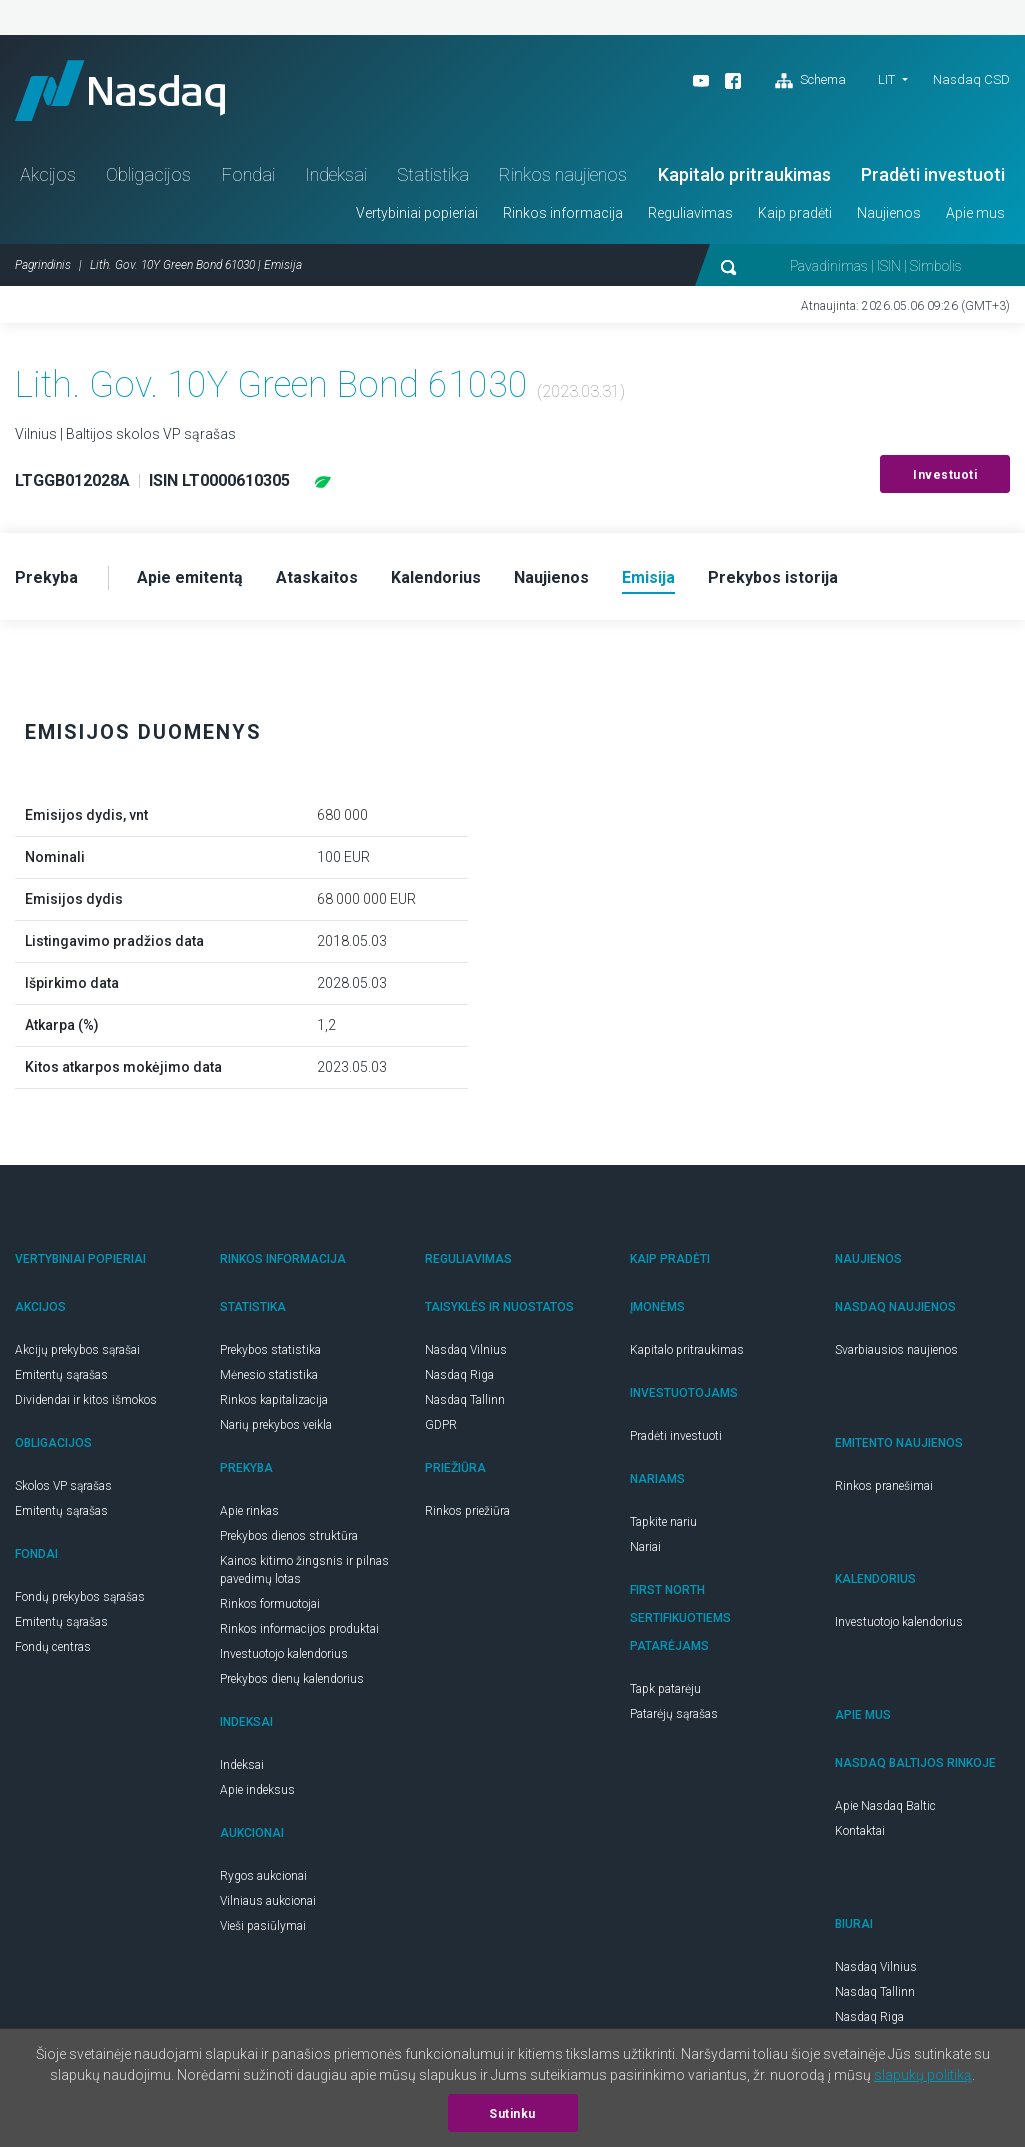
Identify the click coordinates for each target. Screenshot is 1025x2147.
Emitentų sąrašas (61, 1375)
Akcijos (48, 174)
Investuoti (945, 475)
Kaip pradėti (795, 213)
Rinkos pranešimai (884, 1486)
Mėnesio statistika (269, 1375)
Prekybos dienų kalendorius (292, 1679)
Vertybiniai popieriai (417, 213)
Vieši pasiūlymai (263, 1926)
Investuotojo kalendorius (284, 1654)
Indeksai (336, 174)
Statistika (433, 174)
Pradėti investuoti (933, 174)
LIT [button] (886, 79)
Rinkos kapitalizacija (274, 1400)
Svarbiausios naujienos (896, 1350)
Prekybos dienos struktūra (289, 1536)
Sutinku (512, 2114)
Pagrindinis (43, 265)
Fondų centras (53, 1647)
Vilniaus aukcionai (268, 1901)
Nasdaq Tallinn (465, 1400)
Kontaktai (860, 1831)
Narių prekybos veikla (276, 1425)
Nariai (645, 1547)
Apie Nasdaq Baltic (885, 1806)
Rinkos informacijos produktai (299, 1629)
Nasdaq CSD (971, 79)
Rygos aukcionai (263, 1876)
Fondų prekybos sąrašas (80, 1597)
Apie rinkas (249, 1511)
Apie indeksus (257, 1790)
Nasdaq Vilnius (466, 1350)
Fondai (248, 174)
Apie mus (975, 213)
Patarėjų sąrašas (674, 1714)
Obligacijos (148, 174)
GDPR (441, 1425)
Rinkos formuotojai (270, 1604)
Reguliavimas (690, 213)
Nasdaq (120, 90)
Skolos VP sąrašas (63, 1486)
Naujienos (889, 213)
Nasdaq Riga (459, 1375)
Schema (810, 81)
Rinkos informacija (563, 213)
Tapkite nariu (663, 1522)
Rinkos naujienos (563, 174)
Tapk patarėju (665, 1689)
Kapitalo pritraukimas (744, 174)
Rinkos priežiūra (467, 1511)
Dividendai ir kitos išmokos (86, 1400)
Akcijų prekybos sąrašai (77, 1350)
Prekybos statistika (270, 1350)
